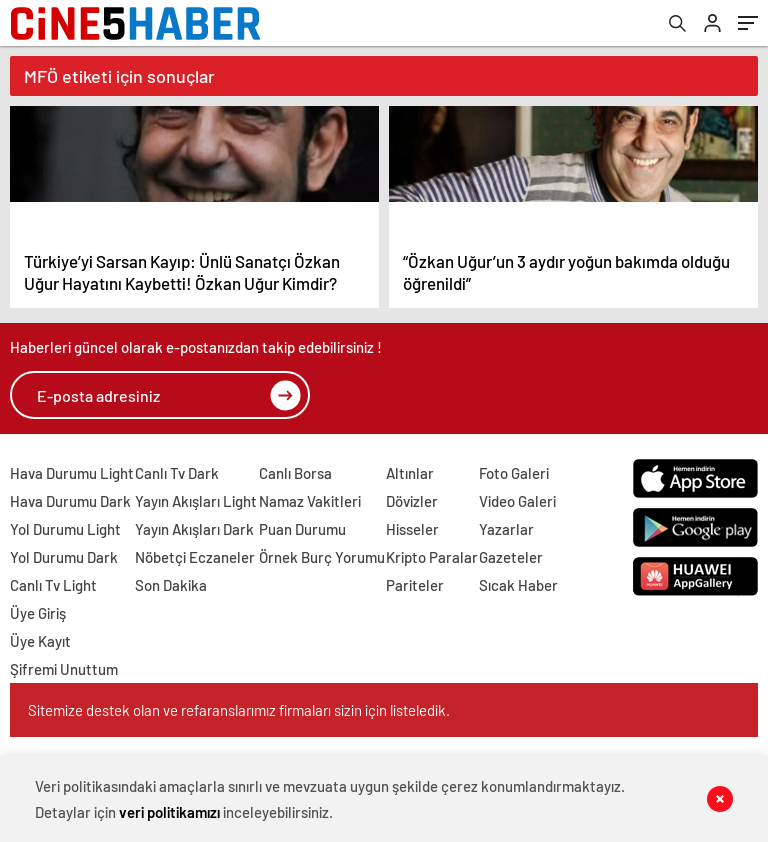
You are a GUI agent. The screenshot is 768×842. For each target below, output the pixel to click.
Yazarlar (506, 529)
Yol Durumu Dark (64, 557)
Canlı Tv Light (53, 585)
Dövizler (412, 501)
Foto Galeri (514, 473)
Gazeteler (511, 557)
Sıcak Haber (518, 585)
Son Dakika (171, 585)
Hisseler (412, 529)
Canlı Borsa (295, 473)
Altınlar (410, 473)
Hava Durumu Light (72, 473)
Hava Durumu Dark (70, 501)
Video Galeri (517, 501)
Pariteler (415, 585)
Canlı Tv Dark (177, 473)
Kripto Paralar (432, 557)
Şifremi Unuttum (64, 669)
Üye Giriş (38, 613)
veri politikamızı (169, 812)
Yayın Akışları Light (196, 501)
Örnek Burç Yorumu (322, 557)
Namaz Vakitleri (310, 501)
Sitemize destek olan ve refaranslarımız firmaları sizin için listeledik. (239, 710)
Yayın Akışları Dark (194, 529)
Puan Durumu (302, 529)
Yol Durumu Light (65, 529)
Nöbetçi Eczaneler (195, 557)
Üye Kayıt (40, 641)
